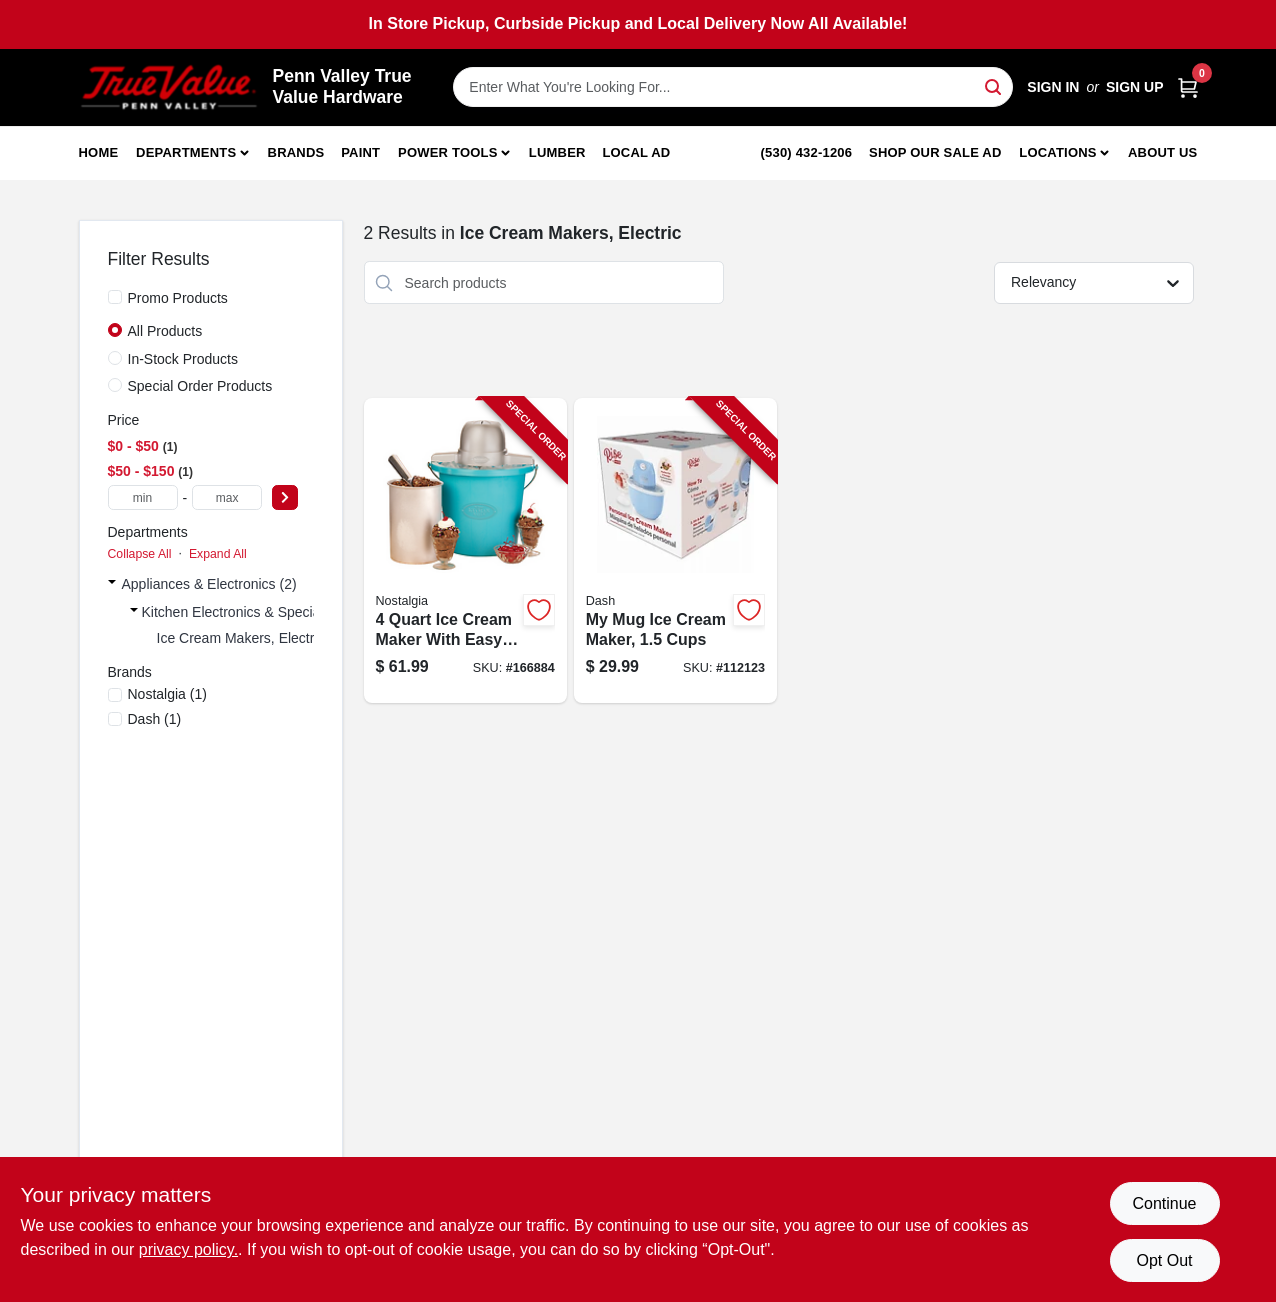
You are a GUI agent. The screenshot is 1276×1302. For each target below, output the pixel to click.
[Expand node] (112, 584)
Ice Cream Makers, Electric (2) (251, 638)
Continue (1164, 1203)
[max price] (227, 497)
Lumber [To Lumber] (557, 152)
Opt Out (1164, 1260)
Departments (186, 152)
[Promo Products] (115, 297)
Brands (296, 152)
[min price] (143, 497)
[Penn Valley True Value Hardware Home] (169, 87)
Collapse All (140, 554)
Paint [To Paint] (360, 152)
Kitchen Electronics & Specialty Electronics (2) (285, 612)
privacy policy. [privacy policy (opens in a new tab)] (188, 1249)
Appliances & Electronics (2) (209, 584)
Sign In (1053, 87)
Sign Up (1135, 87)
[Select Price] (285, 497)
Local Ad (636, 152)
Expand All (218, 554)
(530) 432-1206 (807, 152)
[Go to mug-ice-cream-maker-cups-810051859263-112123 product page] (675, 550)
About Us (1163, 152)
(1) (167, 694)
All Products (165, 331)
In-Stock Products (183, 359)
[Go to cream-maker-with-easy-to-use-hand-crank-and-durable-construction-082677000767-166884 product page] (465, 550)
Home (99, 152)
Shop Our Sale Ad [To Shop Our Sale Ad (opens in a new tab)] (935, 152)
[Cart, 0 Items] (1188, 87)
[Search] (994, 85)
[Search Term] (733, 87)
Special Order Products (200, 386)
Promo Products (178, 298)
